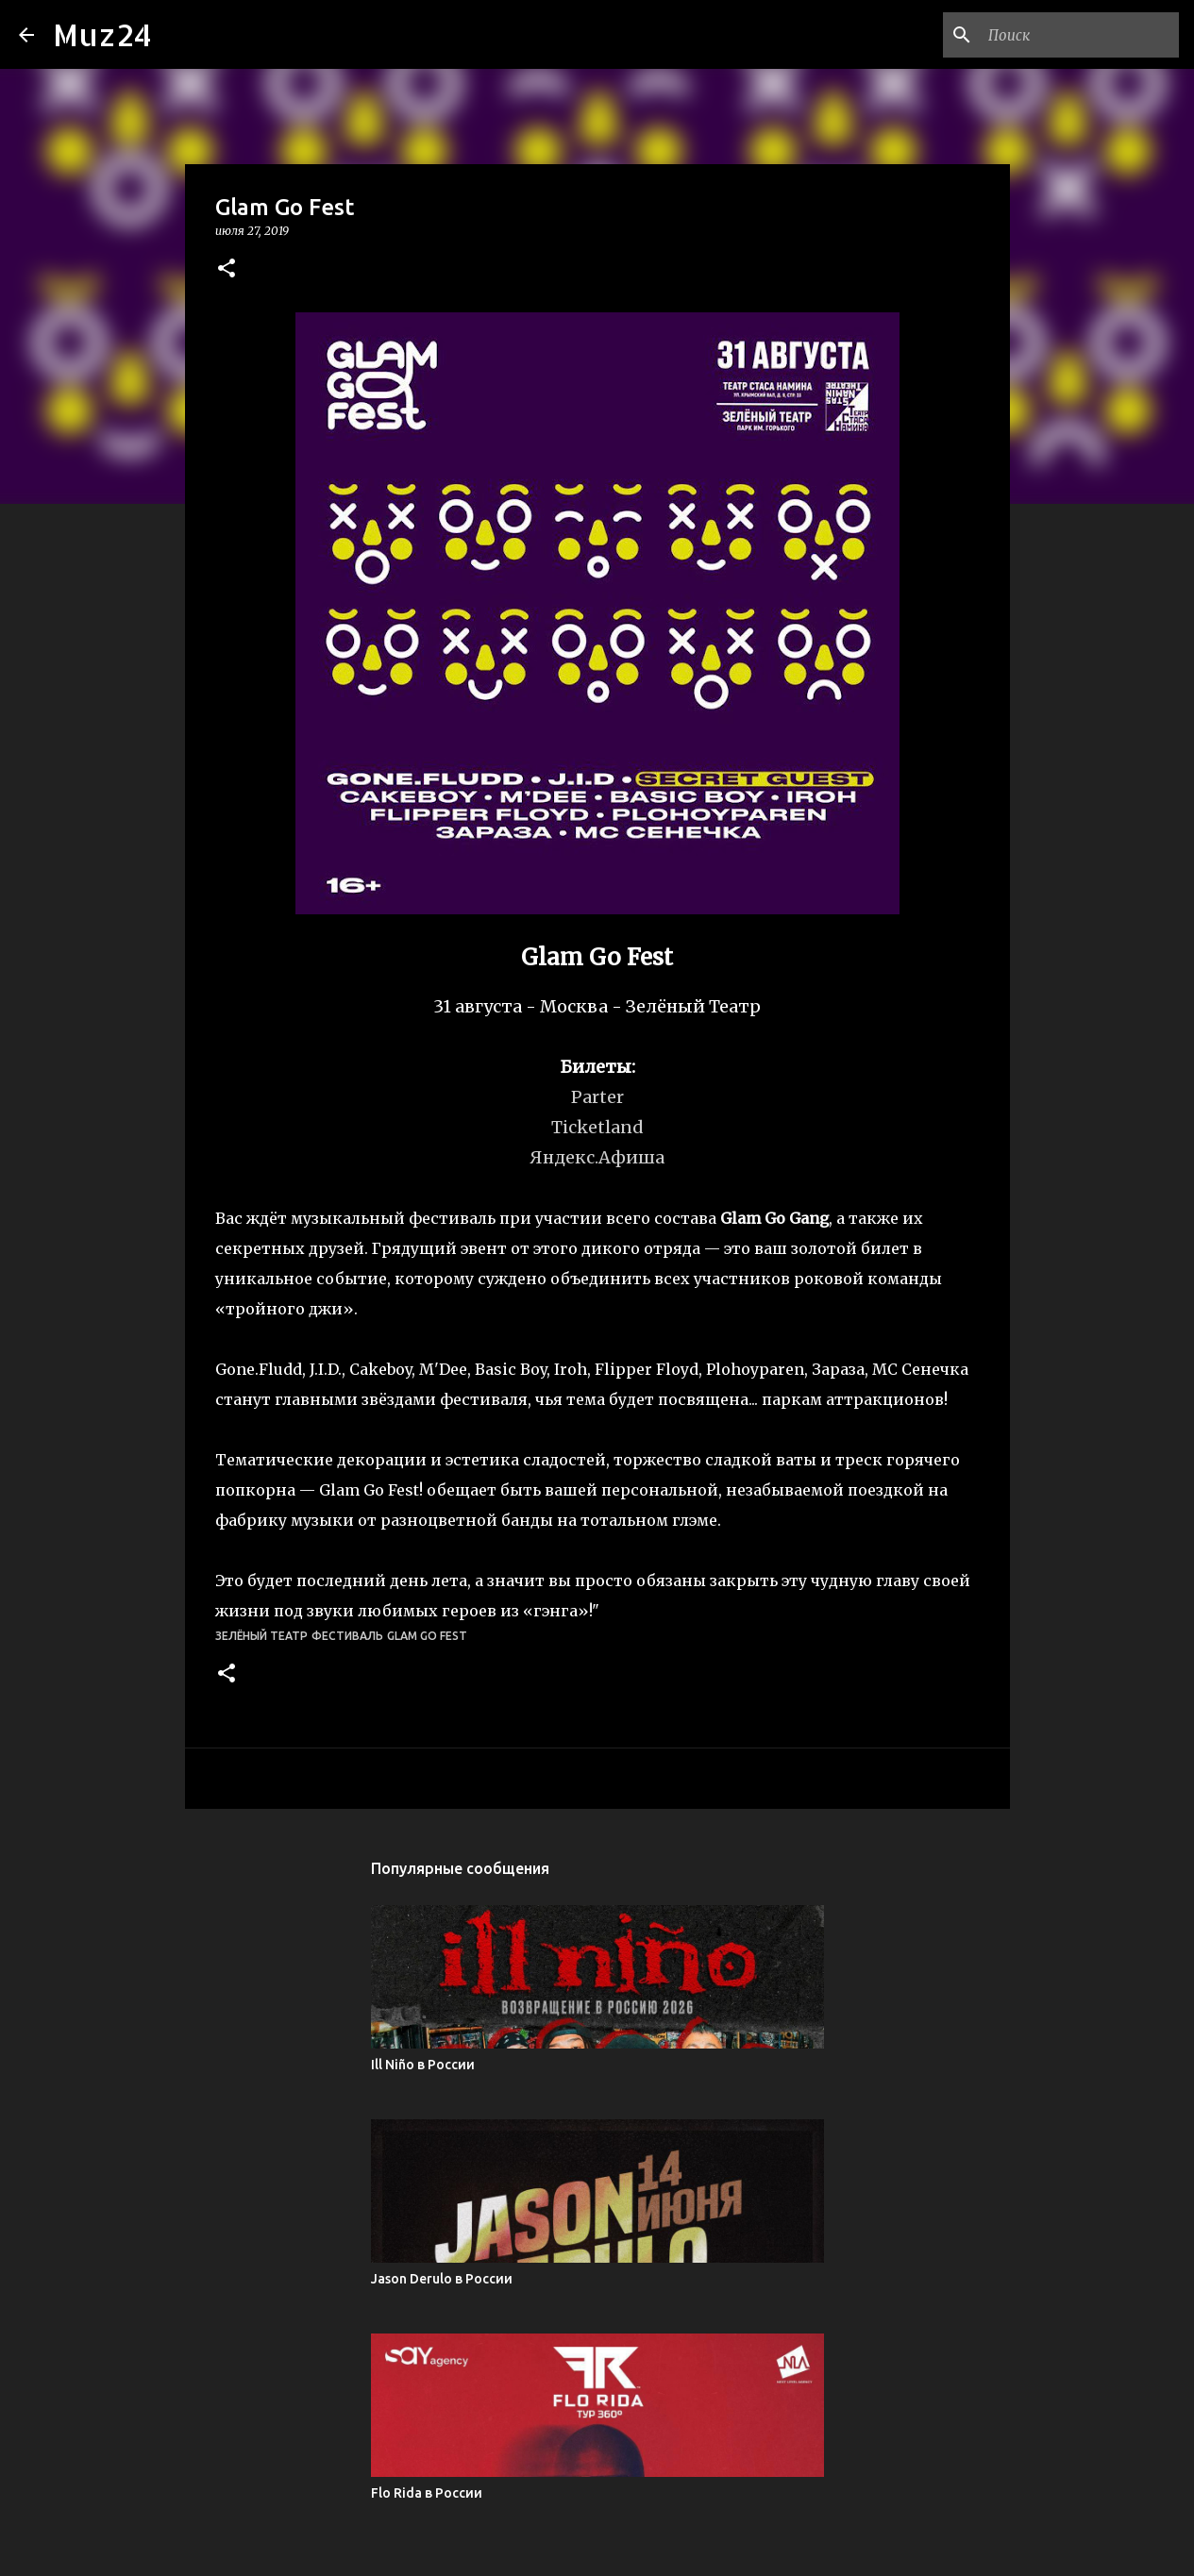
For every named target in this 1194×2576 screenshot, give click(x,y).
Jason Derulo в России (442, 2278)
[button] (226, 269)
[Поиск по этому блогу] (1080, 35)
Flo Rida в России (426, 2493)
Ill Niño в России (423, 2064)
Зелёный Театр (261, 1636)
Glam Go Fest (427, 1636)
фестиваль (347, 1636)
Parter (597, 1097)
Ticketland (597, 1127)
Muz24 (102, 34)
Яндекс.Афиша (597, 1157)
